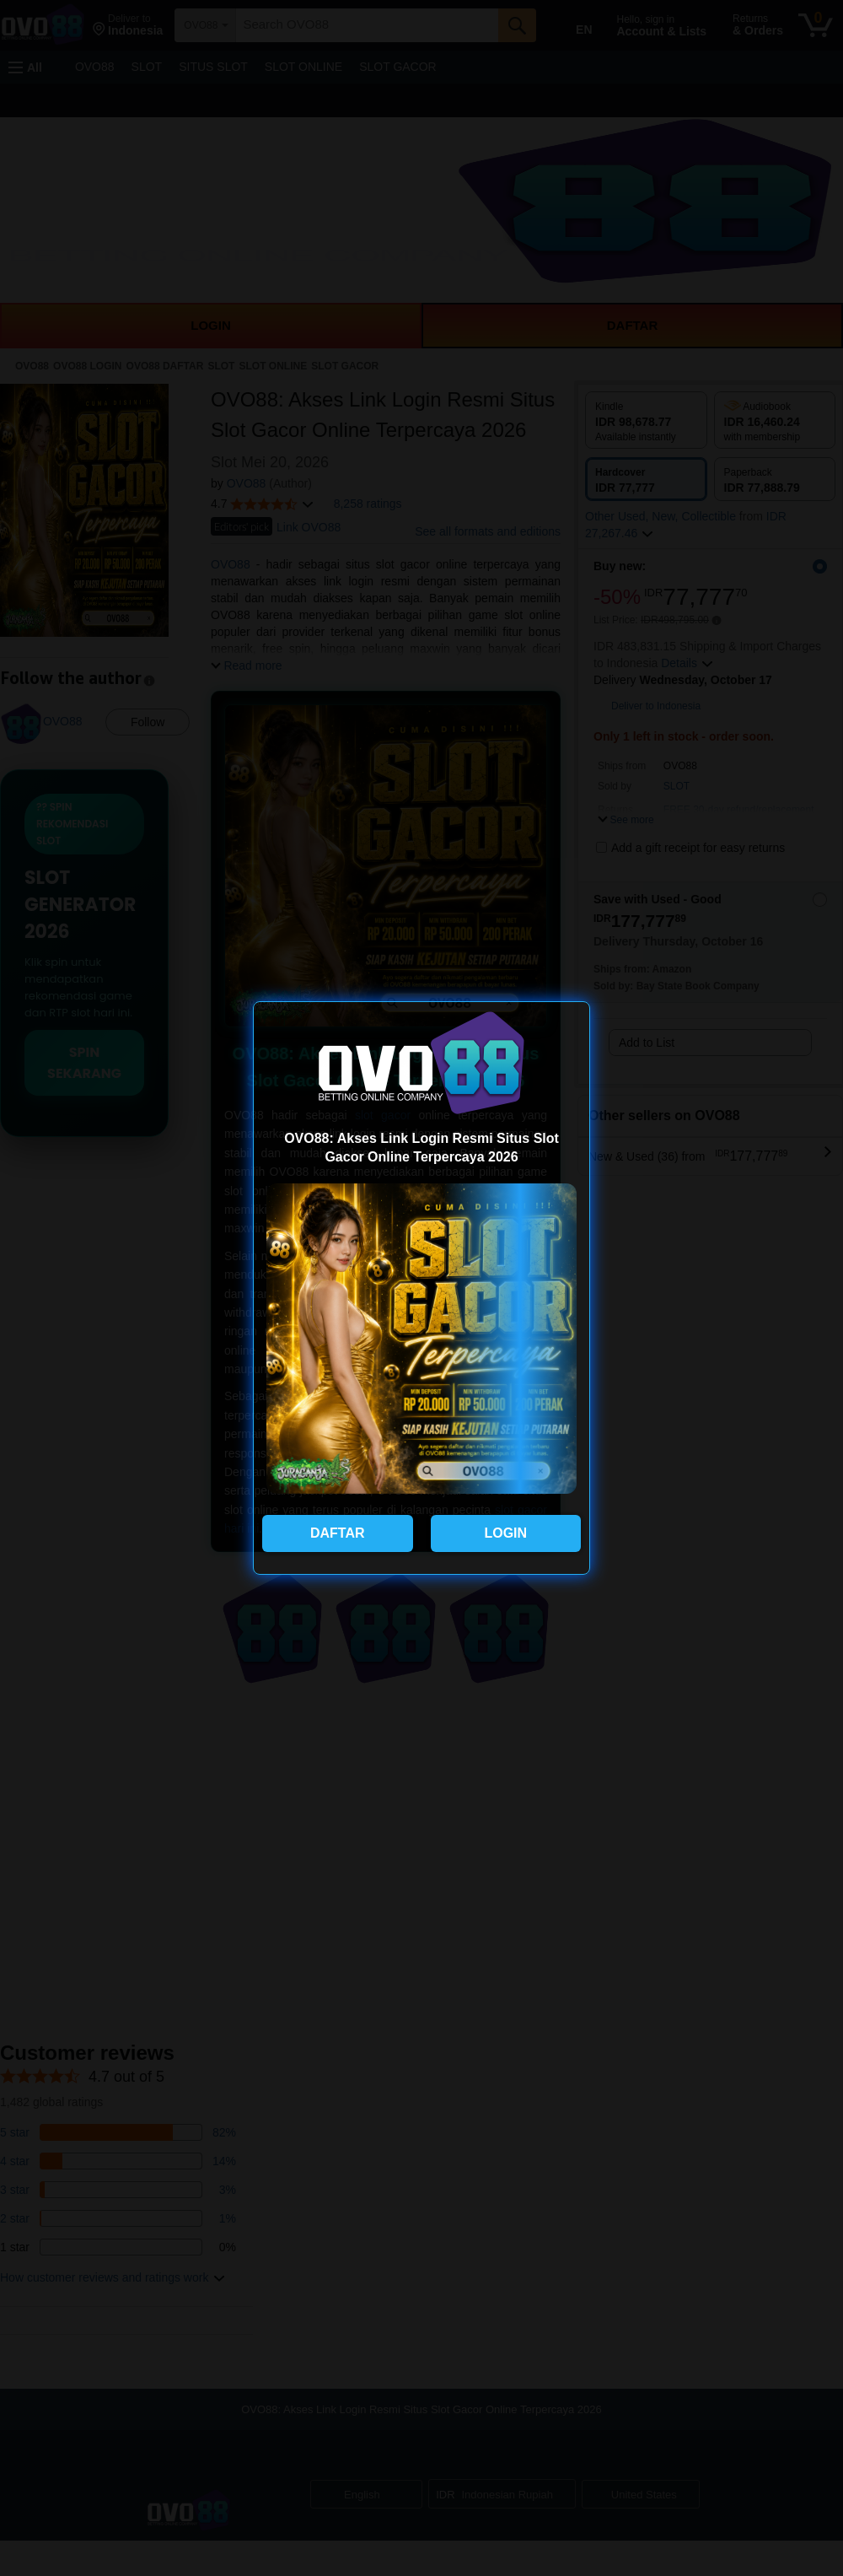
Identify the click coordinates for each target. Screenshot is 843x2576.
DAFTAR (337, 1533)
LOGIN (505, 1533)
